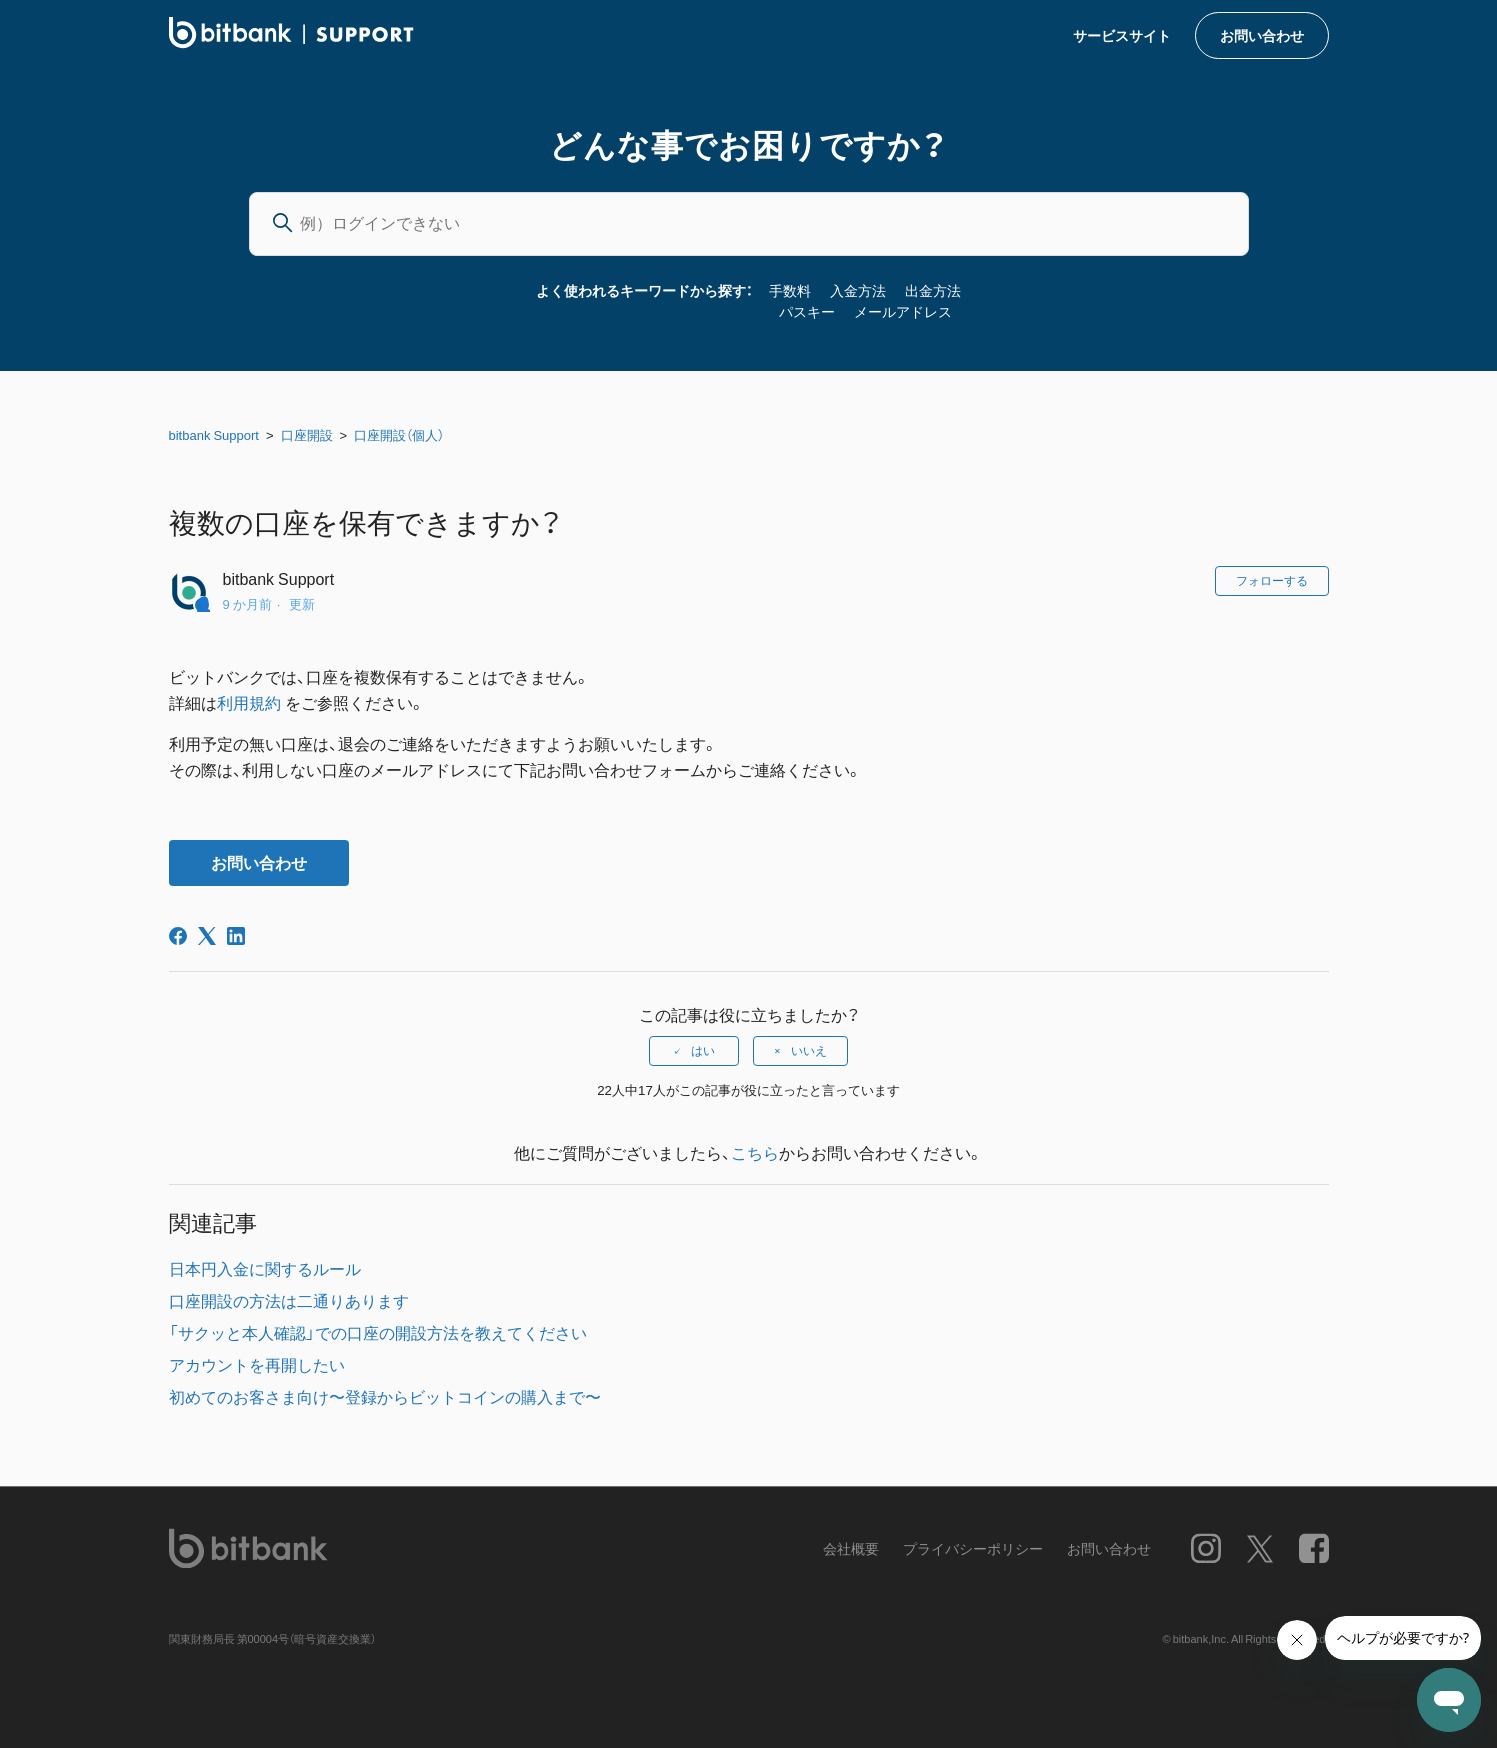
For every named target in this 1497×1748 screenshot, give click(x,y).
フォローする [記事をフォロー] (1272, 581)
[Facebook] (178, 936)
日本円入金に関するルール (265, 1268)
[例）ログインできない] (749, 224)
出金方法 (933, 290)
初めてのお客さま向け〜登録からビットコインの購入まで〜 (385, 1396)
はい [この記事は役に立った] (703, 1051)
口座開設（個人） (399, 434)
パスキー (807, 311)
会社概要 (851, 1549)
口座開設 (307, 434)
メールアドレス (903, 311)
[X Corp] (207, 936)
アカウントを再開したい (257, 1364)
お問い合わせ (1262, 35)
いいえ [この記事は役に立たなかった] (809, 1051)
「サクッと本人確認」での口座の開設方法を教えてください (378, 1332)
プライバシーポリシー (973, 1549)
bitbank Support (214, 434)
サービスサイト (1122, 35)
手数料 (790, 290)
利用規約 (251, 702)
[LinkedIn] (236, 936)
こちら (755, 1152)
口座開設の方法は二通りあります (289, 1300)
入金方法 (858, 290)
